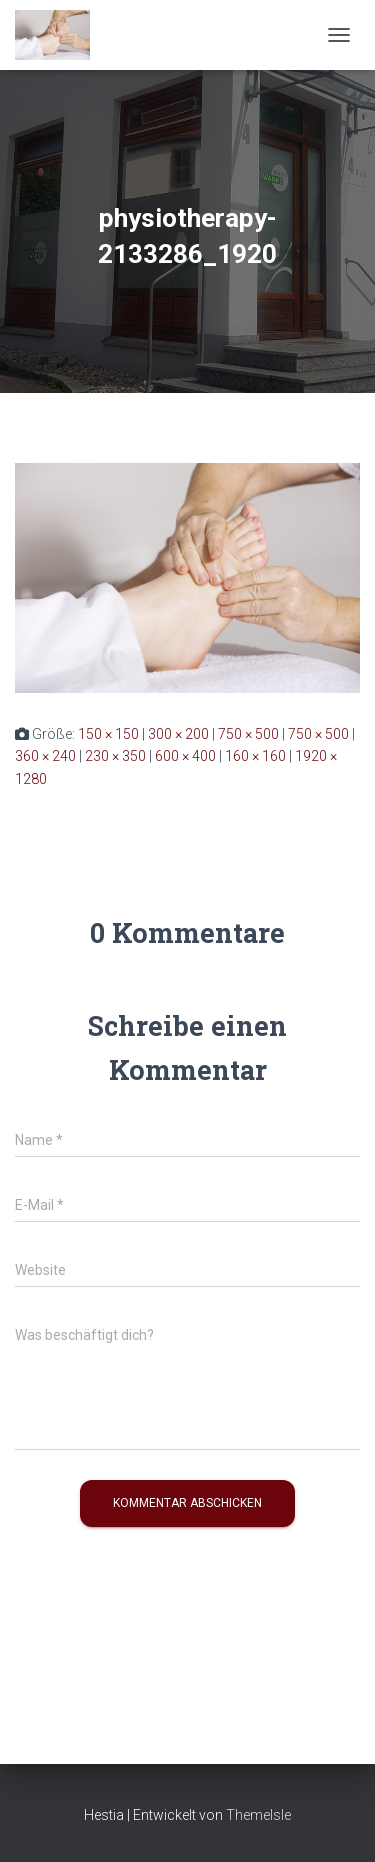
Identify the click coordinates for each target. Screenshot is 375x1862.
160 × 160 (255, 756)
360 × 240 (45, 756)
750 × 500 (248, 734)
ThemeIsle (258, 1815)
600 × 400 (185, 756)
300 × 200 (178, 734)
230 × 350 (115, 756)
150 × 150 (108, 734)
